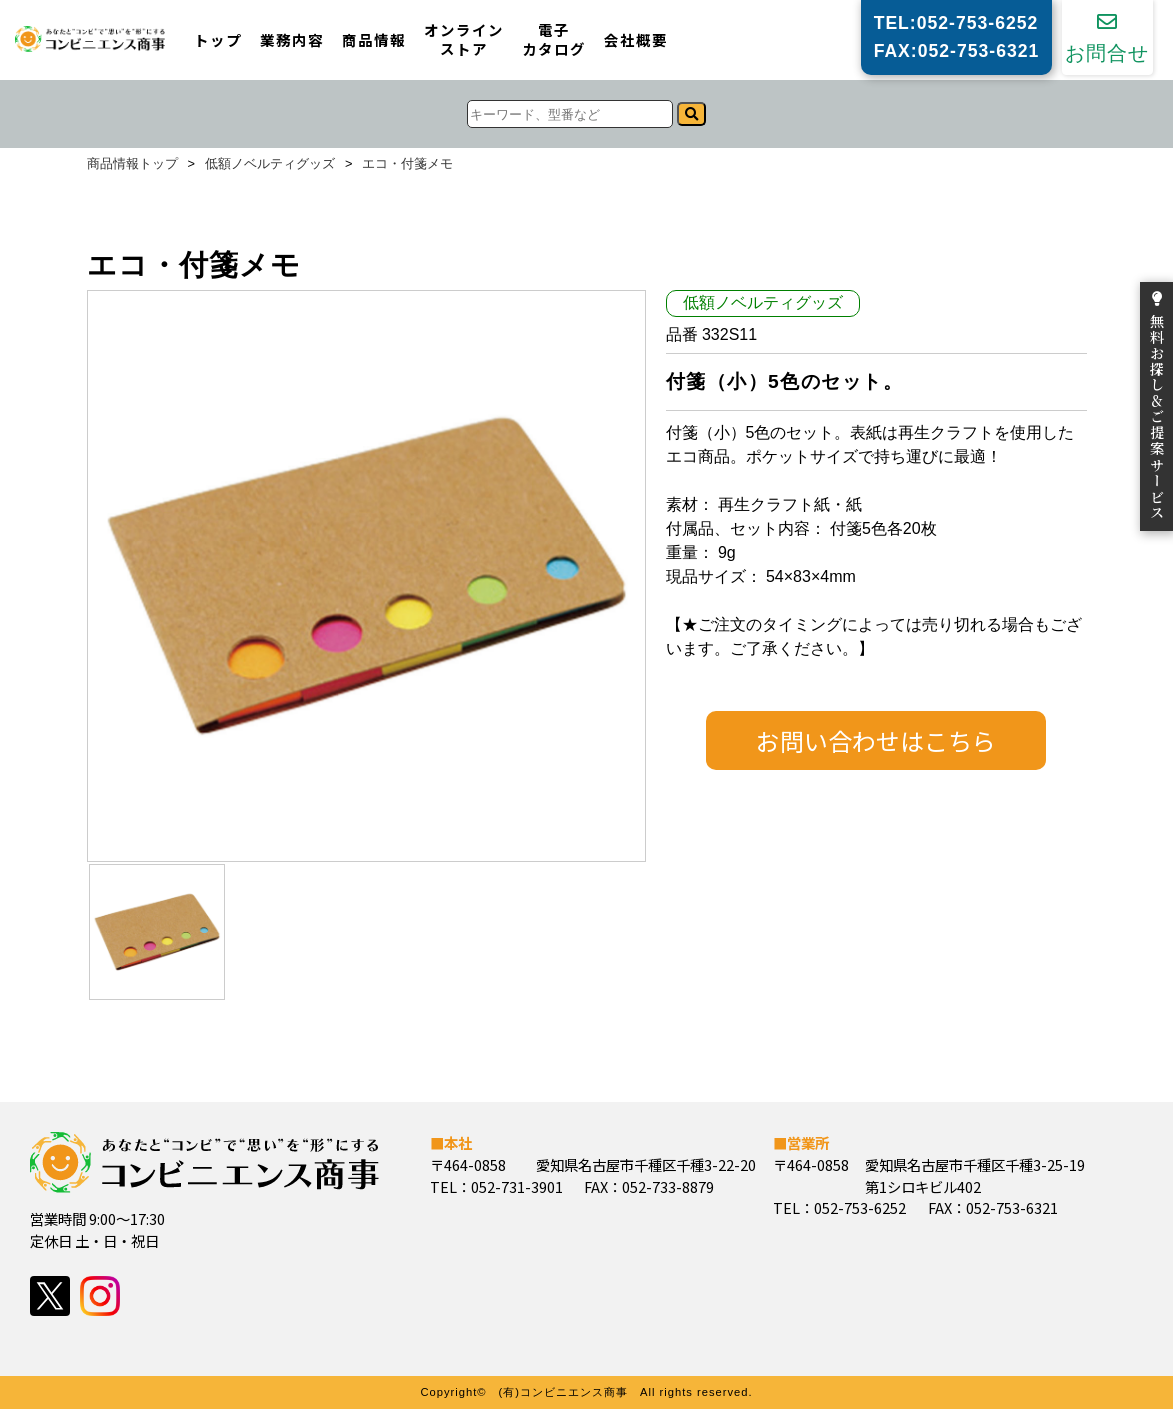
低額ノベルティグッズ (270, 164)
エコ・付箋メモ (407, 164)
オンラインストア (464, 39)
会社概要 (636, 40)
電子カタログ (554, 39)
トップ (218, 40)
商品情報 (374, 40)
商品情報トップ (132, 164)
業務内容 (292, 40)
